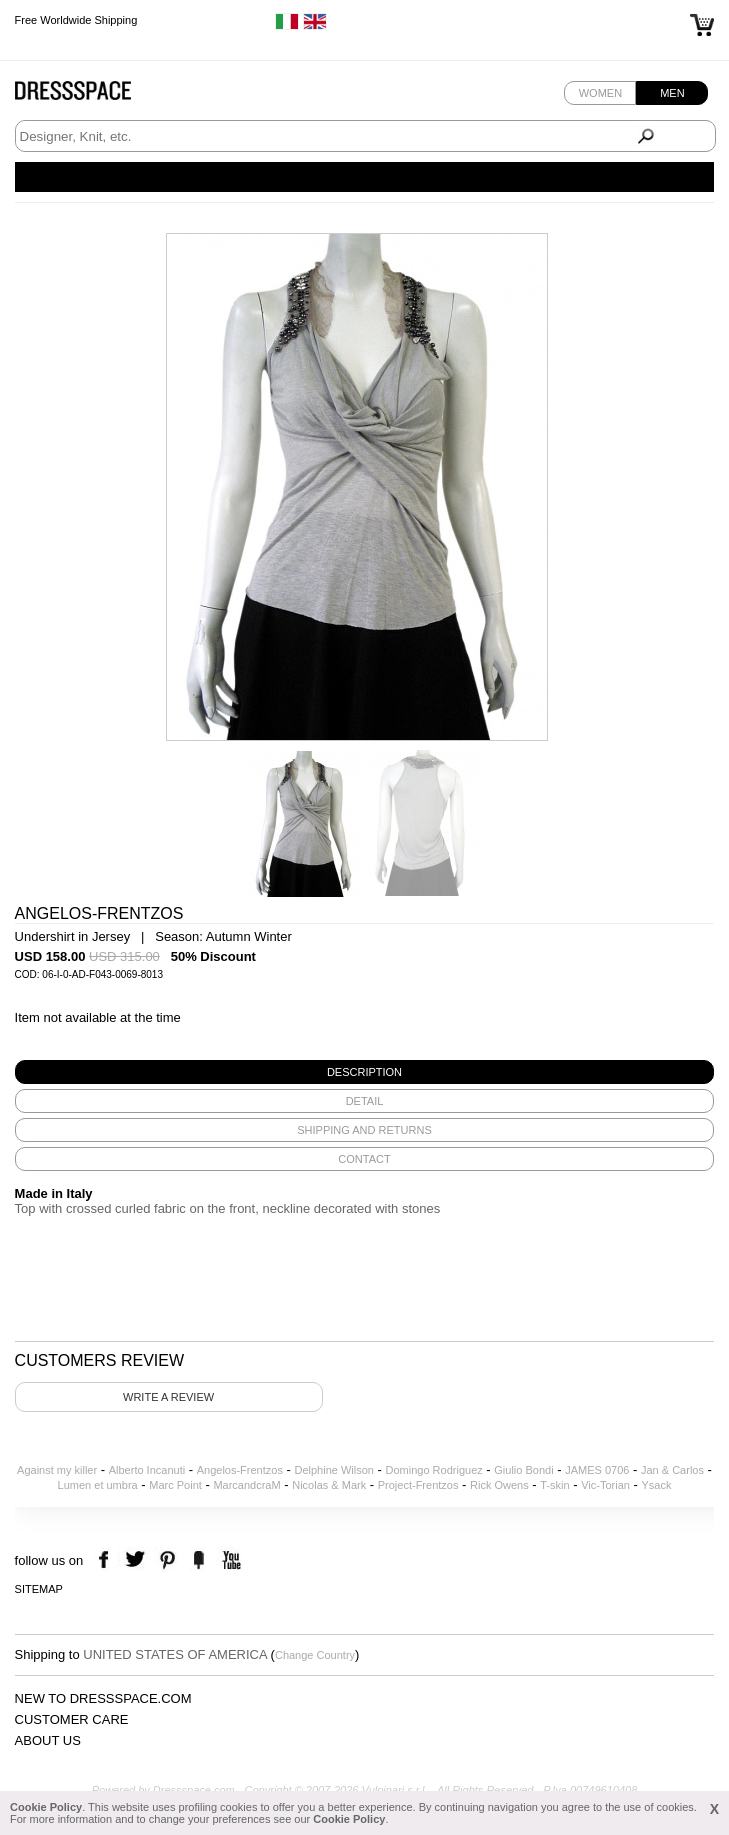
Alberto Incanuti (147, 1470)
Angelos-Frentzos (240, 1470)
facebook (106, 1560)
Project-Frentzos (418, 1485)
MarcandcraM (246, 1485)
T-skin (554, 1485)
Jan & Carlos (672, 1470)
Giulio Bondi (523, 1470)
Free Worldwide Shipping (76, 20)
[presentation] (365, 1072)
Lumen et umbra (98, 1485)
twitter (137, 1560)
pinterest (167, 1560)
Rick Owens (499, 1485)
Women (600, 93)
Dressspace (92, 95)
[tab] (365, 1072)
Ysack (656, 1485)
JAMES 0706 (597, 1470)
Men (672, 93)
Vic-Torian (605, 1485)
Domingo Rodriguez (434, 1470)
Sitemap (39, 1589)
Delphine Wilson (333, 1470)
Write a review (168, 1397)
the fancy (198, 1560)
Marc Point (175, 1485)
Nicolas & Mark (329, 1485)
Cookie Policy (46, 1807)
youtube (229, 1560)
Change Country (315, 1655)
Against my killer (57, 1470)
